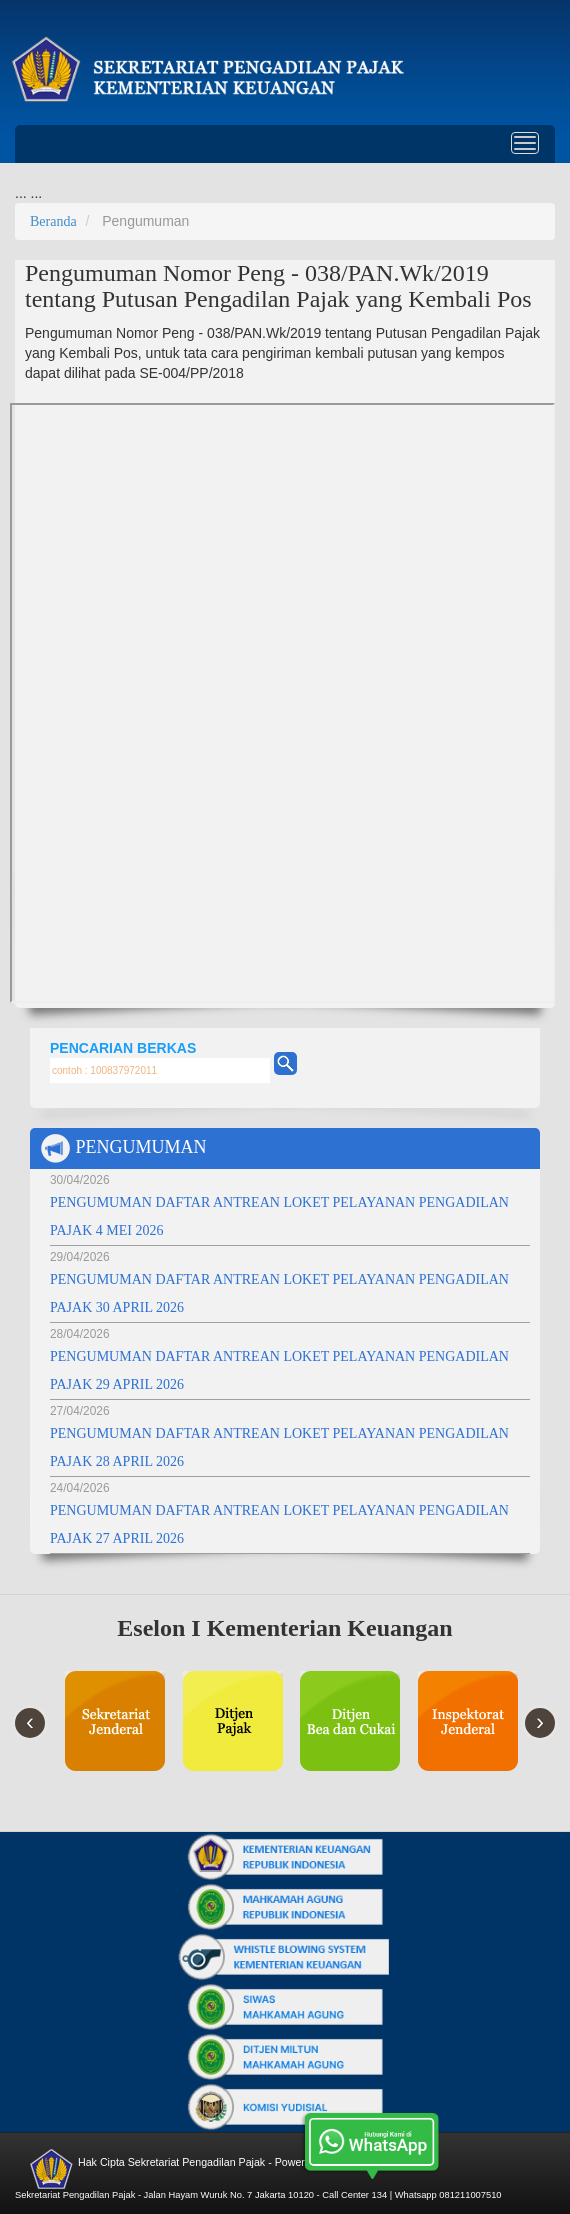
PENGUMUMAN (123, 1148)
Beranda (53, 221)
